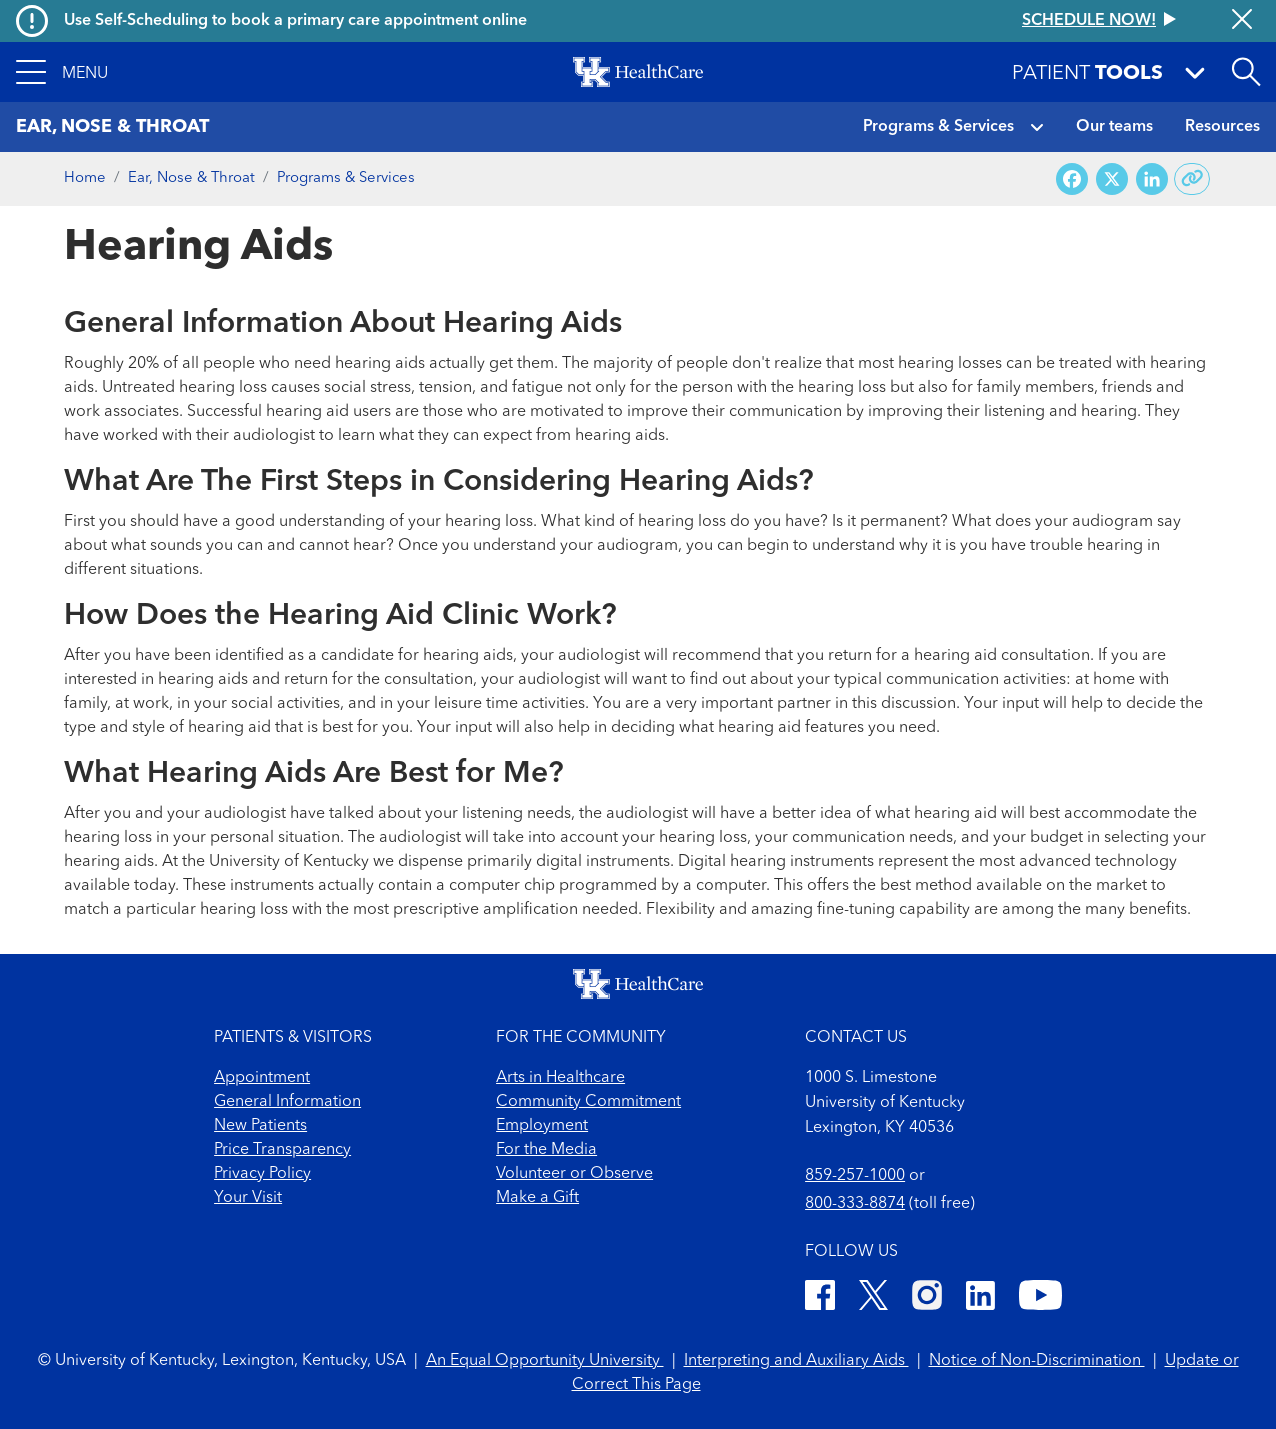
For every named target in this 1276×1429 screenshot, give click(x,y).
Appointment (262, 1078)
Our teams (1114, 127)
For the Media (546, 1150)
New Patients (260, 1126)
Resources (1222, 127)
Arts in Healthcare (560, 1078)
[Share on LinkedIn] (1152, 179)
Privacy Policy (262, 1174)
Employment (542, 1126)
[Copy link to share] (1192, 179)
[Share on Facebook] (1072, 179)
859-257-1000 (855, 1176)
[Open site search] (1246, 72)
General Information (287, 1102)
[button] (62, 72)
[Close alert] (1242, 21)
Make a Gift (537, 1198)
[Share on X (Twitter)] (1112, 179)
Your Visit (248, 1198)
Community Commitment (588, 1102)
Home (85, 178)
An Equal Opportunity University (545, 1361)
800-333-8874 (855, 1204)
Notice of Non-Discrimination (1037, 1361)
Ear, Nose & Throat (191, 178)
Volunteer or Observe (574, 1174)
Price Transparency (282, 1150)
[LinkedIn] (980, 1298)
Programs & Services (938, 127)
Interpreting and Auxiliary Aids (796, 1361)
